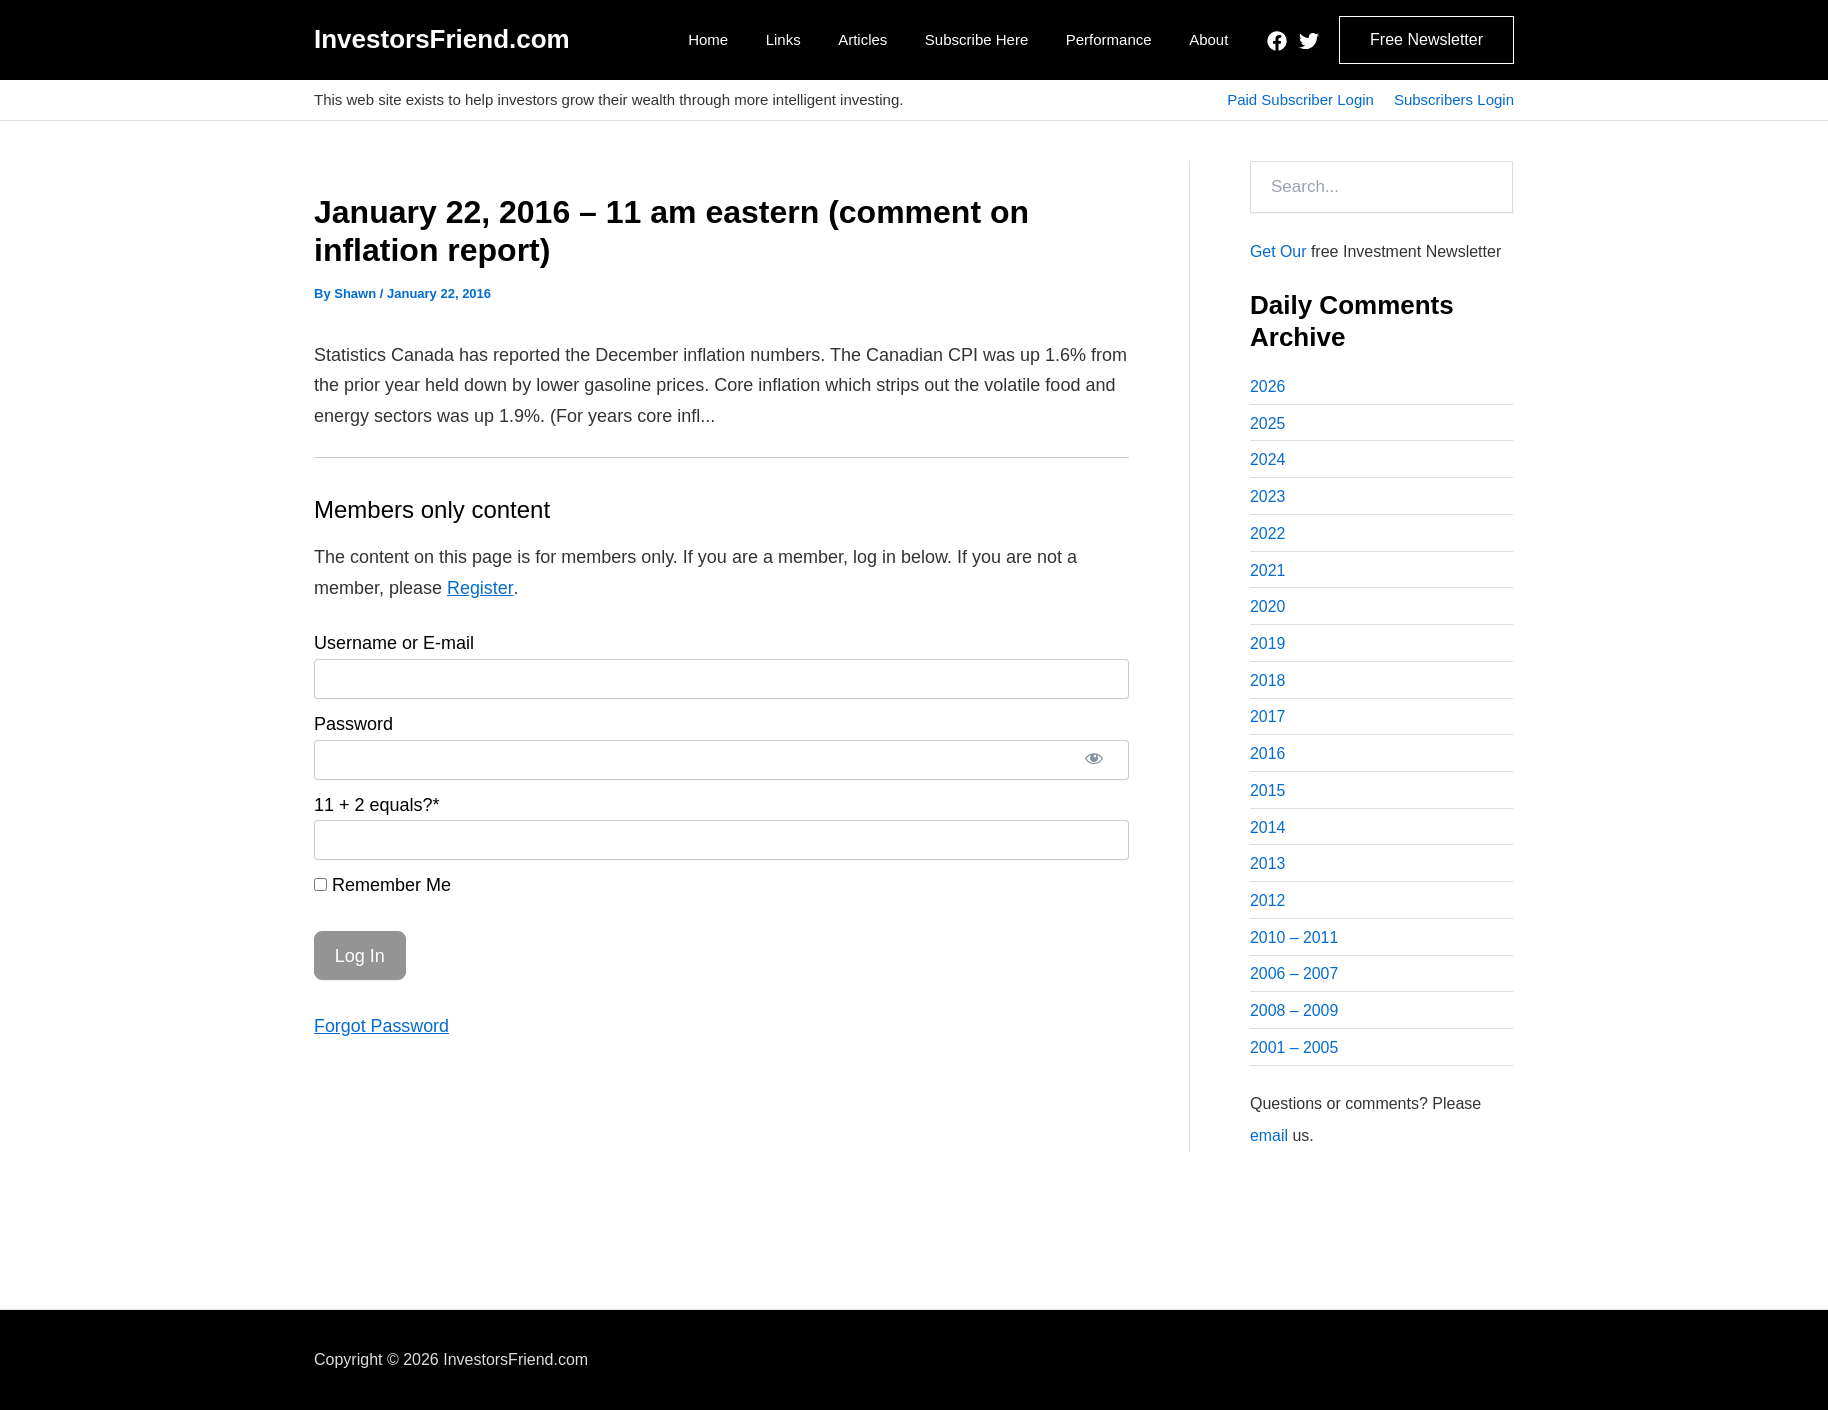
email (1269, 1140)
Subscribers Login (1454, 99)
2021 (1268, 571)
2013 (1268, 867)
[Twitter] (1309, 41)
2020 (1268, 608)
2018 (1268, 682)
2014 (1268, 830)
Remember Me (382, 885)
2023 (1268, 497)
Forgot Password (382, 1026)
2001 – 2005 (1294, 1052)
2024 (1268, 460)
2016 (1268, 756)
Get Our (1278, 251)
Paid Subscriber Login (1300, 99)
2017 (1268, 719)
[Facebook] (1277, 41)
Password (353, 724)
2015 (1268, 793)
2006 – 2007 (1294, 978)
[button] (1426, 40)
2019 (1268, 645)
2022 (1268, 534)
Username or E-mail (394, 643)
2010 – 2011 (1294, 941)
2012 (1268, 904)
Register (480, 588)
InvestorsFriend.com (442, 39)
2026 (1268, 386)
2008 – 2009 (1294, 1015)
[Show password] (1094, 760)
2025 (1268, 423)
